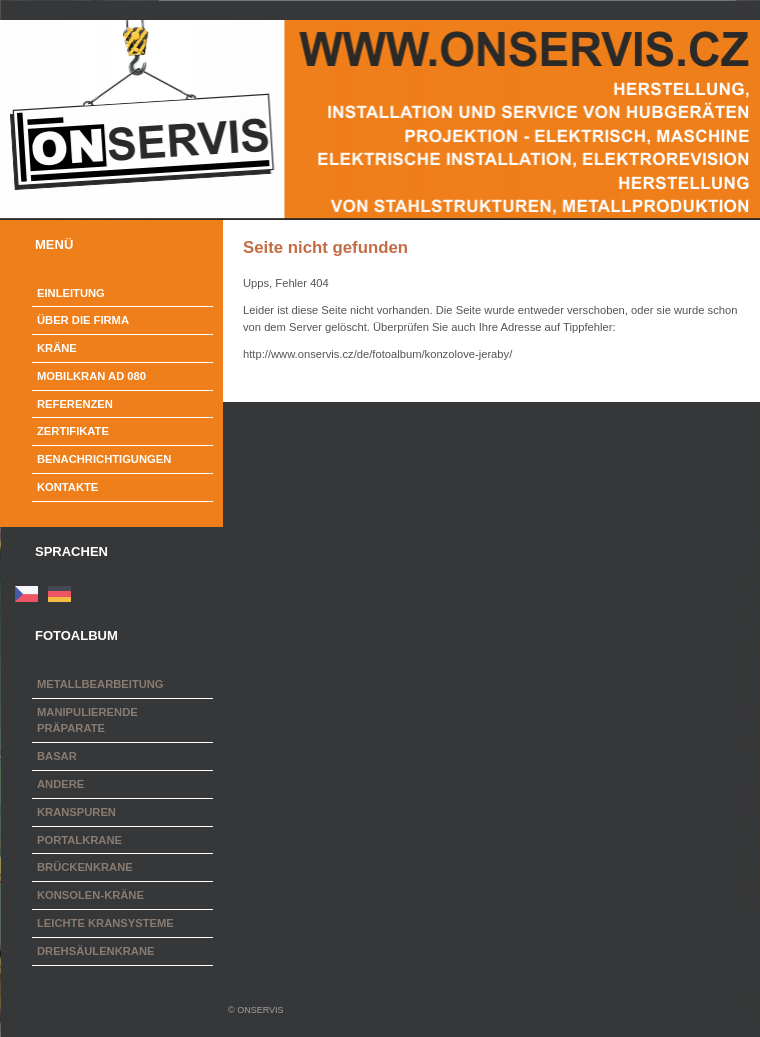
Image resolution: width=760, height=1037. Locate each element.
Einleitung (71, 293)
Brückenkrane (85, 867)
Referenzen (75, 404)
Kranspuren (76, 812)
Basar (57, 756)
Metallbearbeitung (100, 684)
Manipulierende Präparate (87, 720)
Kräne (57, 348)
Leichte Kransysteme (105, 923)
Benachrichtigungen (104, 459)
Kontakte (67, 487)
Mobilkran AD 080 (91, 376)
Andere (60, 784)
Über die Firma (83, 320)
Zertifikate (73, 431)
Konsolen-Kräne (90, 895)
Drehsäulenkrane (95, 951)
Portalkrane (79, 840)
